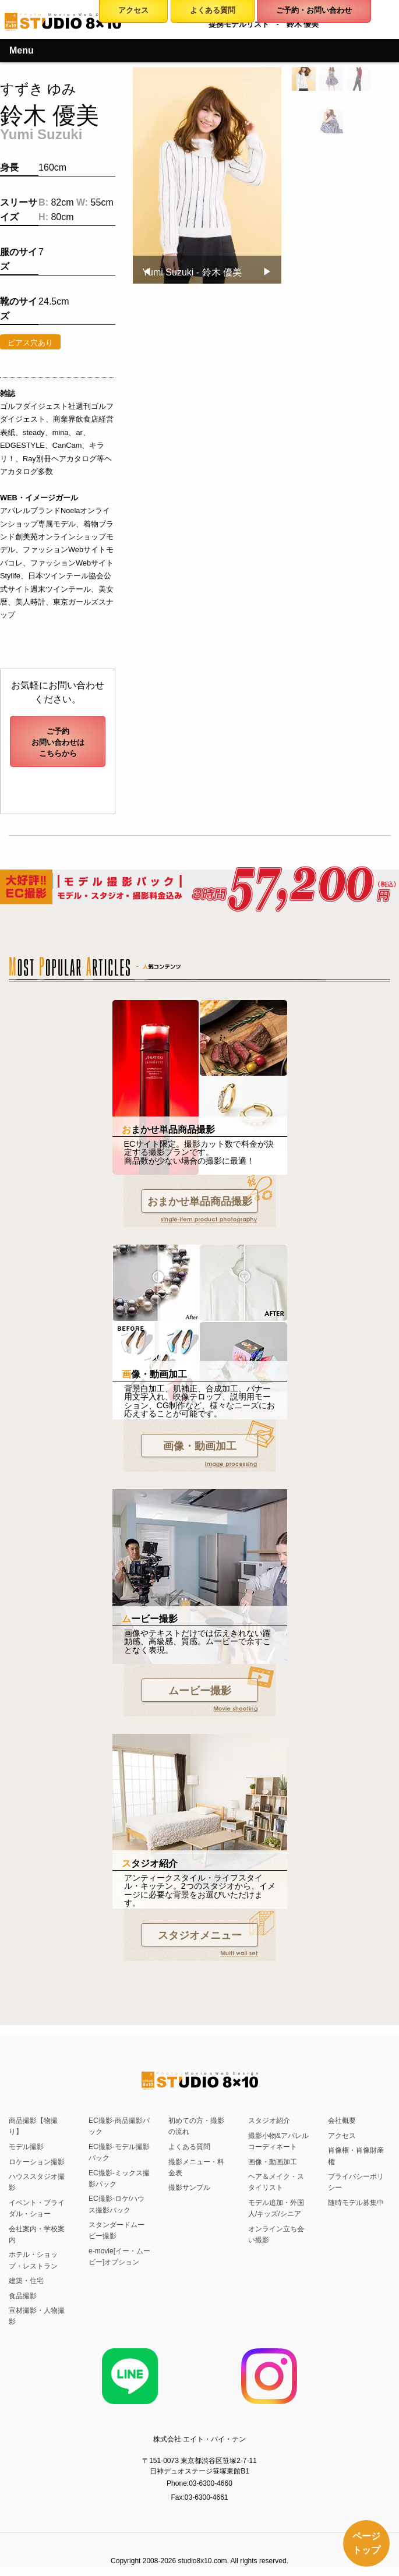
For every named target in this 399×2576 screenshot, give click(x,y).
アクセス (342, 2136)
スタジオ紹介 (269, 2120)
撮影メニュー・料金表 (196, 2167)
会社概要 (342, 2120)
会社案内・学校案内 (37, 2234)
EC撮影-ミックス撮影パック (119, 2178)
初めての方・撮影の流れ (196, 2126)
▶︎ (272, 272)
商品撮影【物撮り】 (33, 2126)
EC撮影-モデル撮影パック (119, 2152)
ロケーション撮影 (37, 2162)
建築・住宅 (26, 2281)
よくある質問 (189, 2147)
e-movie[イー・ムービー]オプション (119, 2256)
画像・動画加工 (199, 1446)
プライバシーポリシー (356, 2182)
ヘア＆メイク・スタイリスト (276, 2182)
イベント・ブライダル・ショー (37, 2208)
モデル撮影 (26, 2147)
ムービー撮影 (199, 1691)
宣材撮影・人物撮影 (37, 2316)
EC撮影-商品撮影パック (119, 2126)
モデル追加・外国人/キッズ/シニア (276, 2208)
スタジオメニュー (200, 1935)
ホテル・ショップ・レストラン (33, 2260)
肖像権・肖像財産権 (356, 2155)
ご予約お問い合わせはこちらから (57, 742)
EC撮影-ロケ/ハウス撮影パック (116, 2204)
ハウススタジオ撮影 (37, 2182)
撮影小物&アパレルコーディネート (278, 2141)
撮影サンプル (189, 2187)
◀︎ (151, 272)
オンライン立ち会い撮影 (276, 2234)
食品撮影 (23, 2296)
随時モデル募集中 (356, 2203)
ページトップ (366, 2543)
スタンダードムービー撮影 (116, 2230)
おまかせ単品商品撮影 (199, 1201)
